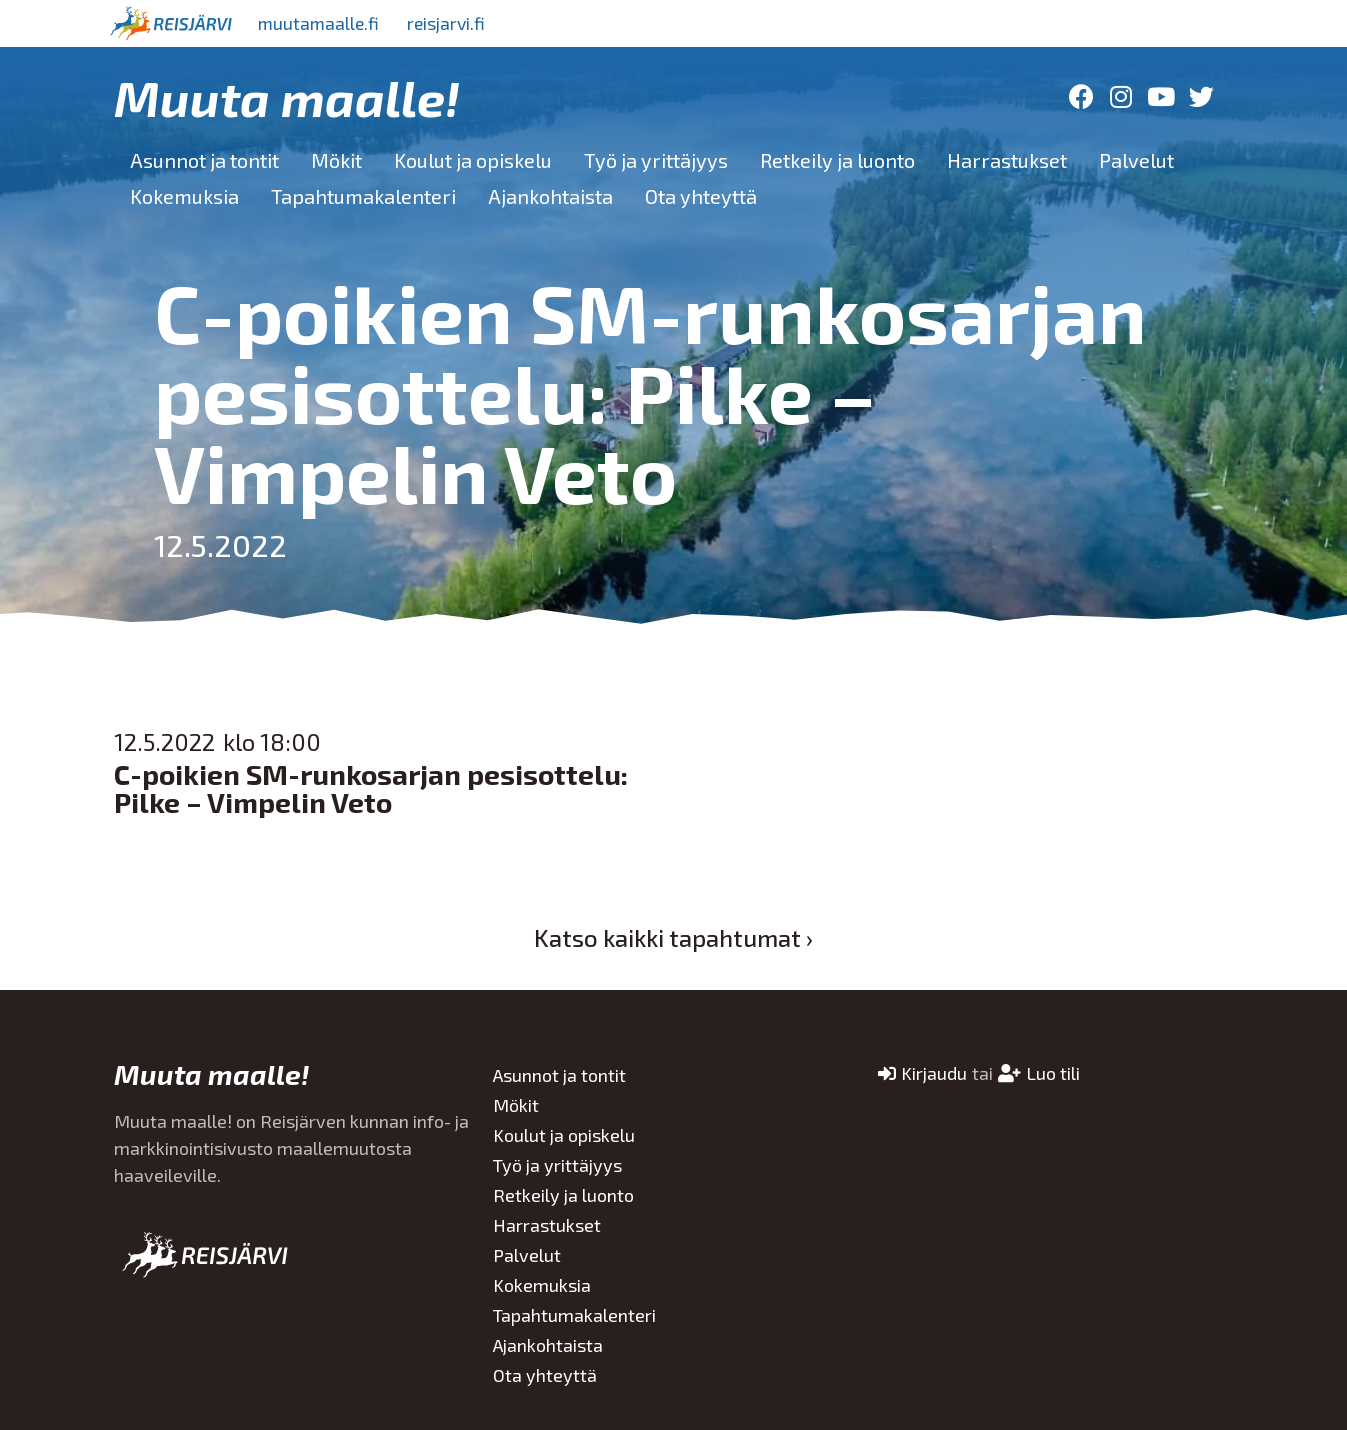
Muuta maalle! (287, 97)
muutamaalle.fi (321, 23)
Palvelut (1136, 160)
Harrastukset (1007, 160)
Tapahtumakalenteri (363, 196)
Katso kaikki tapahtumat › (673, 937)
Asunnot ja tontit (204, 160)
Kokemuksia (184, 196)
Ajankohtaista (550, 196)
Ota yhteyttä (701, 196)
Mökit (336, 160)
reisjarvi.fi (453, 23)
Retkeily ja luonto (837, 160)
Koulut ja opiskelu (473, 160)
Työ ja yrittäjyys (656, 160)
